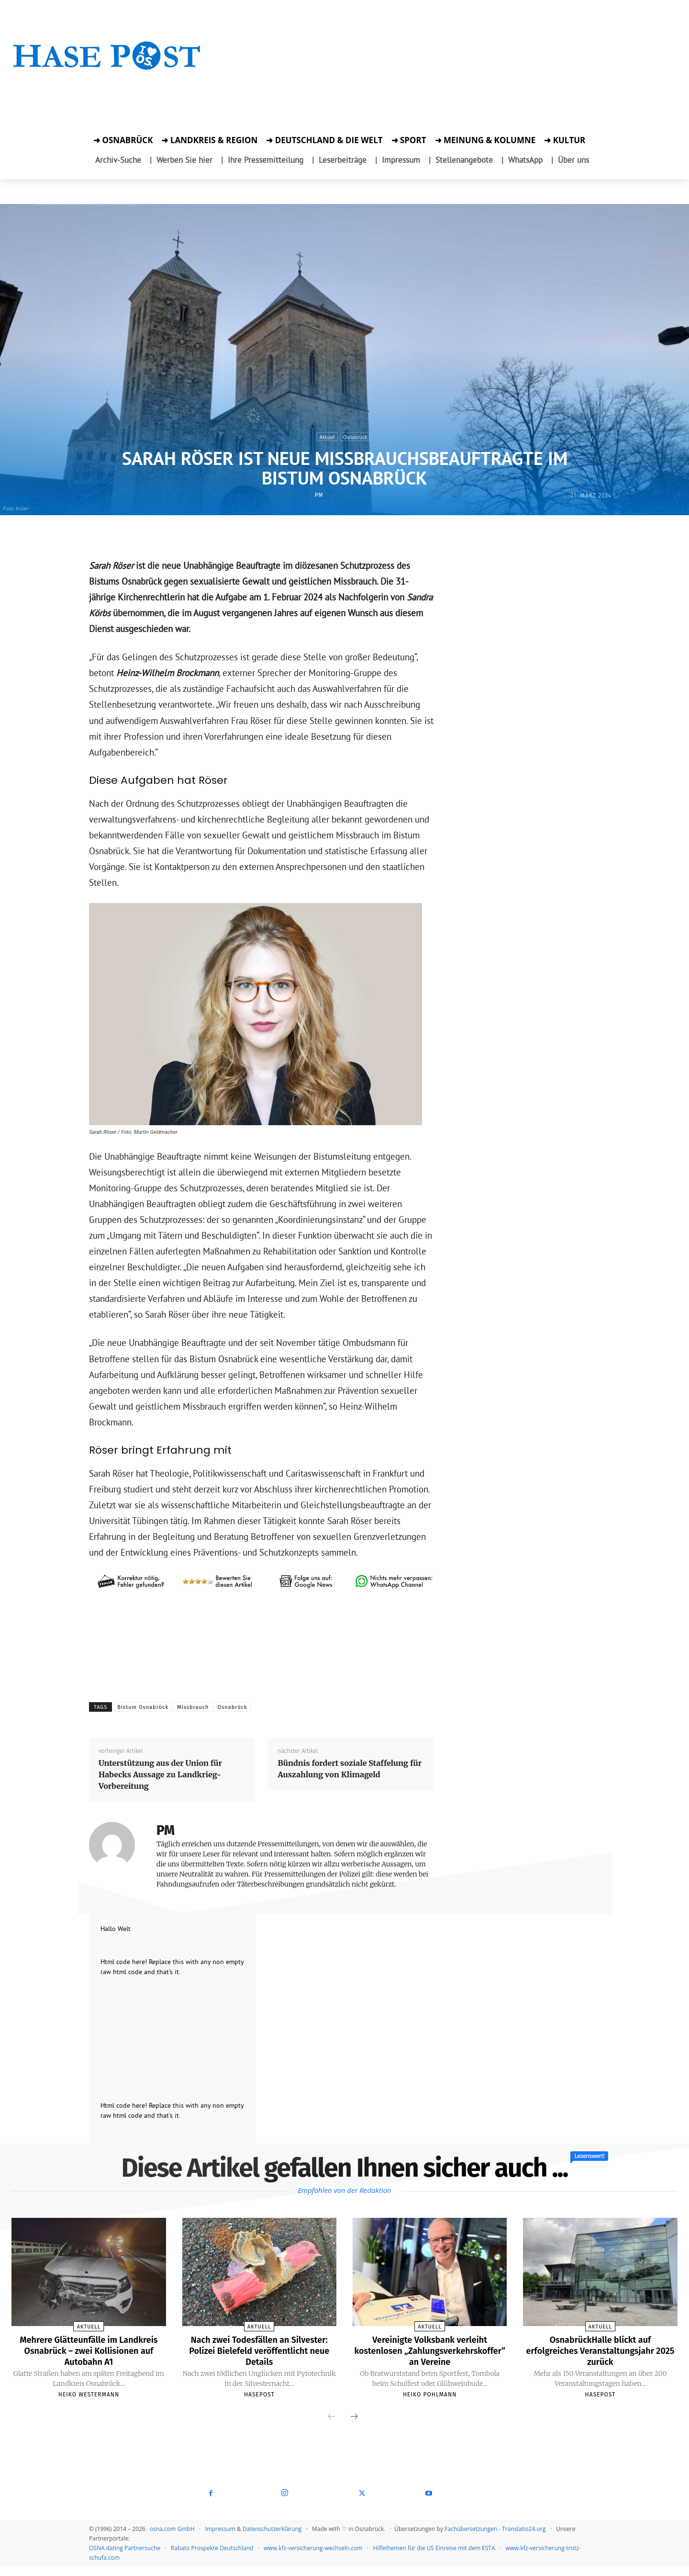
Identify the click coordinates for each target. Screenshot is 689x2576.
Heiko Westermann (88, 2393)
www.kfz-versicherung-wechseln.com (313, 2557)
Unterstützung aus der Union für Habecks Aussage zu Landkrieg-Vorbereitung (160, 1774)
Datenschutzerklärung (272, 2538)
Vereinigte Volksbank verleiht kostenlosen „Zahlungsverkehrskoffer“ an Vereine (429, 2355)
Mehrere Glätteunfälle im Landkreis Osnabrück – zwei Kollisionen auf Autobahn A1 (89, 2350)
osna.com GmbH (172, 2538)
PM (319, 495)
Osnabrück (355, 436)
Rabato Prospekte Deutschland (212, 2557)
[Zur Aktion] (107, 85)
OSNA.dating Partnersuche (124, 2557)
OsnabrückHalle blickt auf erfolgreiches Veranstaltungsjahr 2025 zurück (600, 2350)
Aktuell (327, 436)
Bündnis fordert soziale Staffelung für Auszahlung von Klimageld (350, 1768)
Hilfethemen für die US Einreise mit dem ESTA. (435, 2557)
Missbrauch (193, 1707)
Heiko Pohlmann (429, 2404)
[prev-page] (331, 2426)
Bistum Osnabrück (142, 1707)
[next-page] (354, 2426)
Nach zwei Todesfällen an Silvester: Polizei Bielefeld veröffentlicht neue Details (259, 2350)
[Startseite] (107, 68)
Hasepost (259, 2393)
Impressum (220, 2538)
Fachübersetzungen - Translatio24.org (495, 2538)
